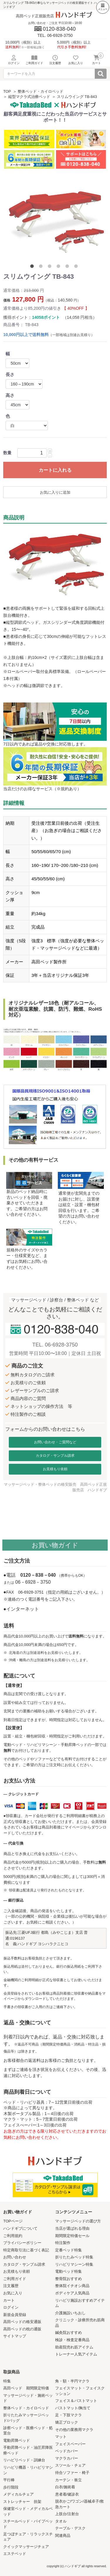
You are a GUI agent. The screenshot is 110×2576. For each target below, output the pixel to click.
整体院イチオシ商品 (72, 2286)
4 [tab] (59, 267)
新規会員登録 (14, 2314)
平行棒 (9, 2480)
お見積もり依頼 (55, 1469)
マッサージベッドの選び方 (78, 2221)
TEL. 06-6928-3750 (55, 1345)
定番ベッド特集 (68, 2250)
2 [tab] (42, 267)
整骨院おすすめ (68, 2279)
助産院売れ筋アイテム (74, 2347)
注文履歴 (10, 2286)
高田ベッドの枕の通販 (22, 2329)
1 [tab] (33, 267)
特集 (7, 2381)
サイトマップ (14, 2336)
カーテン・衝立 (68, 2480)
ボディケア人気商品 (72, 2293)
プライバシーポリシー (22, 2243)
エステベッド (14, 2553)
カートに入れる (55, 470)
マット (61, 2436)
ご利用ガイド (14, 2279)
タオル (61, 2521)
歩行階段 (10, 2487)
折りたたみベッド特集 (74, 2257)
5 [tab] (68, 267)
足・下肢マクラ (68, 2415)
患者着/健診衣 (67, 2494)
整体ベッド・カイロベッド (40, 91)
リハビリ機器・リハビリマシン (28, 2470)
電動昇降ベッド (16, 2440)
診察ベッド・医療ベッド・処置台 (28, 2431)
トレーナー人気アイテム (76, 2354)
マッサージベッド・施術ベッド (28, 2398)
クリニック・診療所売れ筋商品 (80, 2323)
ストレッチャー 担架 (22, 2501)
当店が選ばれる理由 (72, 2228)
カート (9, 2300)
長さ (10, 374)
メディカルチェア (18, 2494)
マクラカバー (66, 2458)
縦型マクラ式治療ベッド (29, 96)
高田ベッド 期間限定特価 (26, 2388)
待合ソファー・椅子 (72, 2472)
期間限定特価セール (72, 2236)
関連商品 (62, 2535)
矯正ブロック (66, 2422)
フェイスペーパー (70, 2444)
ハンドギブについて (20, 2228)
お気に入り (12, 2293)
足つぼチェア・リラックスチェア (28, 2537)
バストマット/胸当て (73, 2408)
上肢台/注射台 (67, 2514)
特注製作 (62, 2243)
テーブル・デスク (70, 2528)
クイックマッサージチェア (26, 2546)
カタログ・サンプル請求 (55, 1456)
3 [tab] (51, 267)
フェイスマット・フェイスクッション (80, 2391)
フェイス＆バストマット (76, 2400)
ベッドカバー (66, 2451)
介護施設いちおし (70, 2313)
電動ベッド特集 (68, 2271)
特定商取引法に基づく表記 (26, 2250)
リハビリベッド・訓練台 (24, 2460)
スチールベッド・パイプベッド (28, 2524)
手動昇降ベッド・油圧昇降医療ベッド (28, 2450)
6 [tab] (77, 267)
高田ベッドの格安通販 (22, 2322)
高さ (10, 395)
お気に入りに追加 (55, 492)
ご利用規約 (12, 2236)
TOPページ (13, 2221)
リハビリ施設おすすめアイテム (80, 2303)
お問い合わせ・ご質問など (55, 1442)
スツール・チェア (70, 2465)
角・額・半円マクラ (72, 2381)
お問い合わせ (14, 2257)
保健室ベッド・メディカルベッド (28, 2511)
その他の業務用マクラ (74, 2429)
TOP (7, 91)
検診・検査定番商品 (72, 2340)
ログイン (10, 2307)
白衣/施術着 (65, 2487)
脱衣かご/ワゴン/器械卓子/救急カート (79, 2504)
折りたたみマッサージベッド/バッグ (26, 2418)
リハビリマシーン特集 (74, 2264)
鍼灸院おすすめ (68, 2332)
